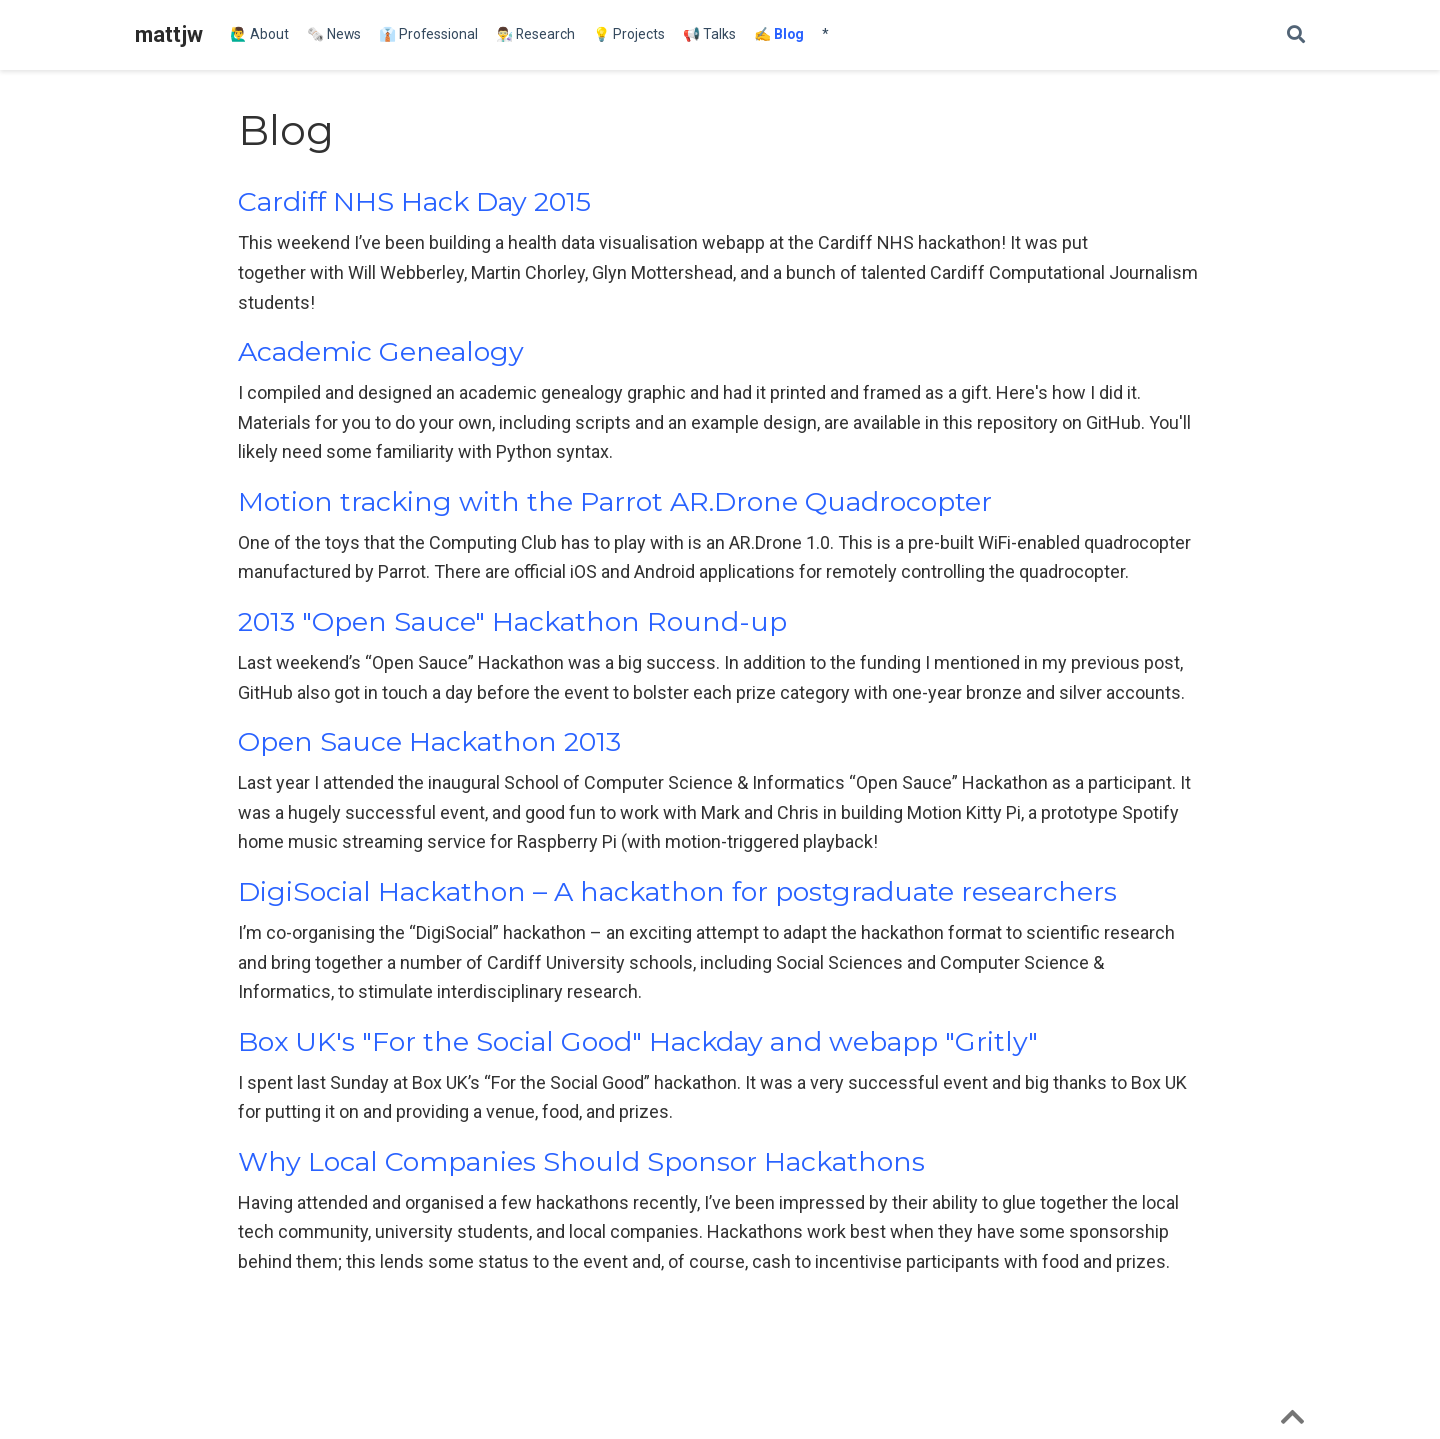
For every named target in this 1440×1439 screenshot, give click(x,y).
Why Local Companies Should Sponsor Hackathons (581, 1161)
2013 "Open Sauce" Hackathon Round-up (512, 621)
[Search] (1296, 35)
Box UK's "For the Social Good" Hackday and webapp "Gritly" (638, 1041)
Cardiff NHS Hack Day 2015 (414, 201)
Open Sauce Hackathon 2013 (429, 741)
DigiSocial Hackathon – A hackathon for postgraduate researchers (677, 891)
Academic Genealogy (381, 351)
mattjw (169, 34)
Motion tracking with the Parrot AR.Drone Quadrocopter (615, 501)
